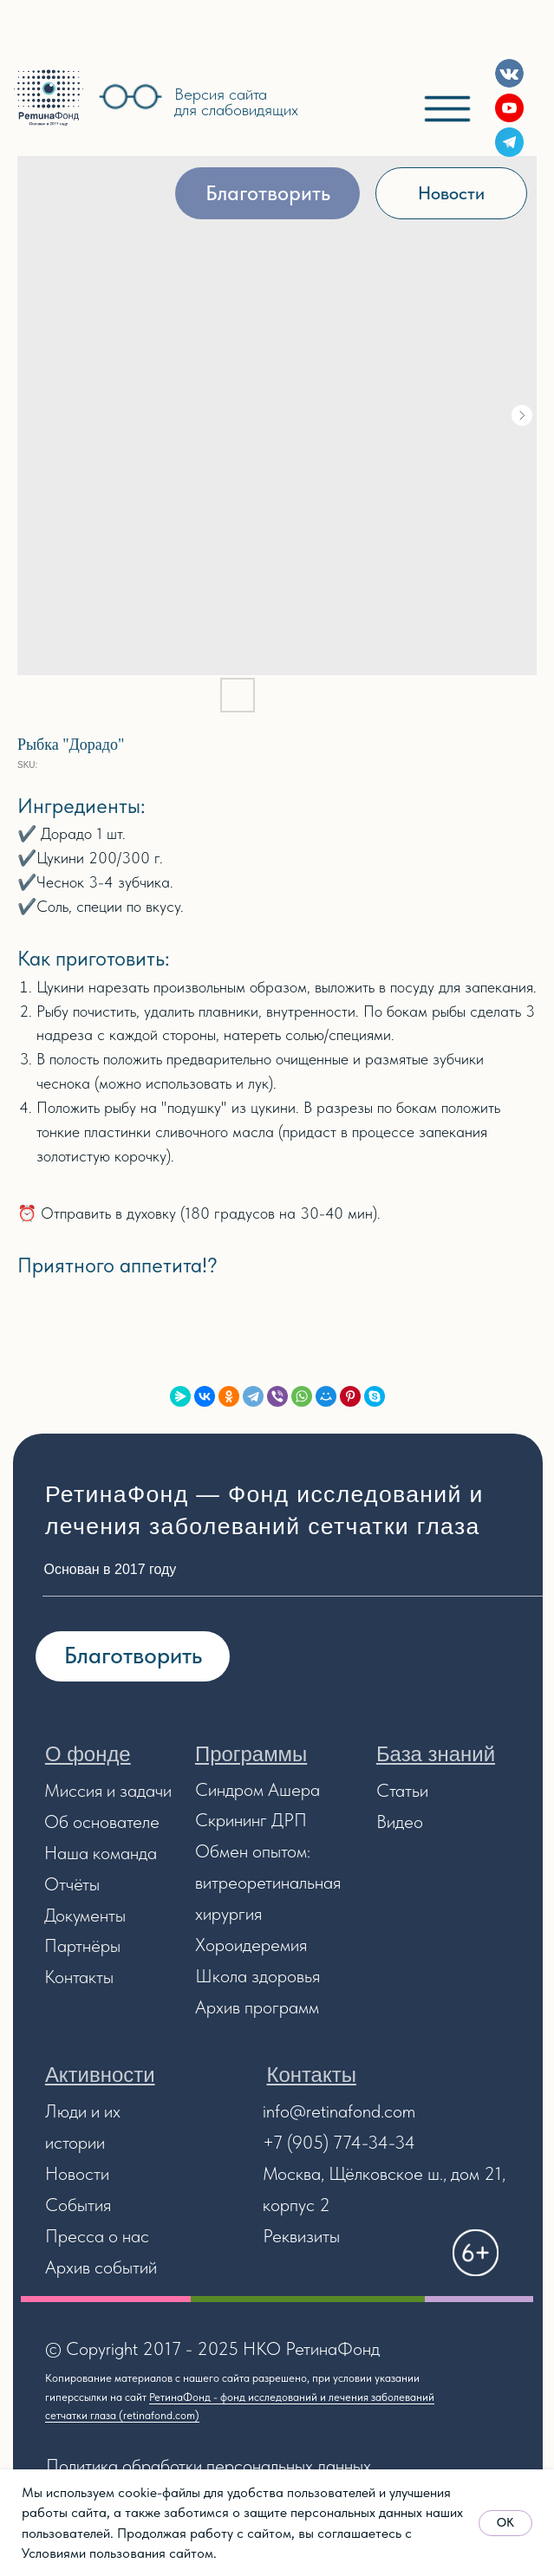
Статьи (402, 1790)
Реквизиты (301, 2236)
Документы (85, 1915)
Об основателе (102, 1821)
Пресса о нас (97, 2236)
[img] (48, 97)
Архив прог (237, 2007)
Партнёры (82, 1945)
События (78, 2204)
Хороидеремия (251, 1944)
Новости (77, 2173)
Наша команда (100, 1853)
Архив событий (101, 2267)
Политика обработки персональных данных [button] (208, 2465)
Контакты (79, 1976)
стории (79, 2142)
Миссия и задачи (108, 1790)
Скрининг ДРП (251, 1820)
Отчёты (72, 1884)
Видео (399, 1821)
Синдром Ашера (257, 1789)
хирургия (228, 1913)
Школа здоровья (257, 1976)
